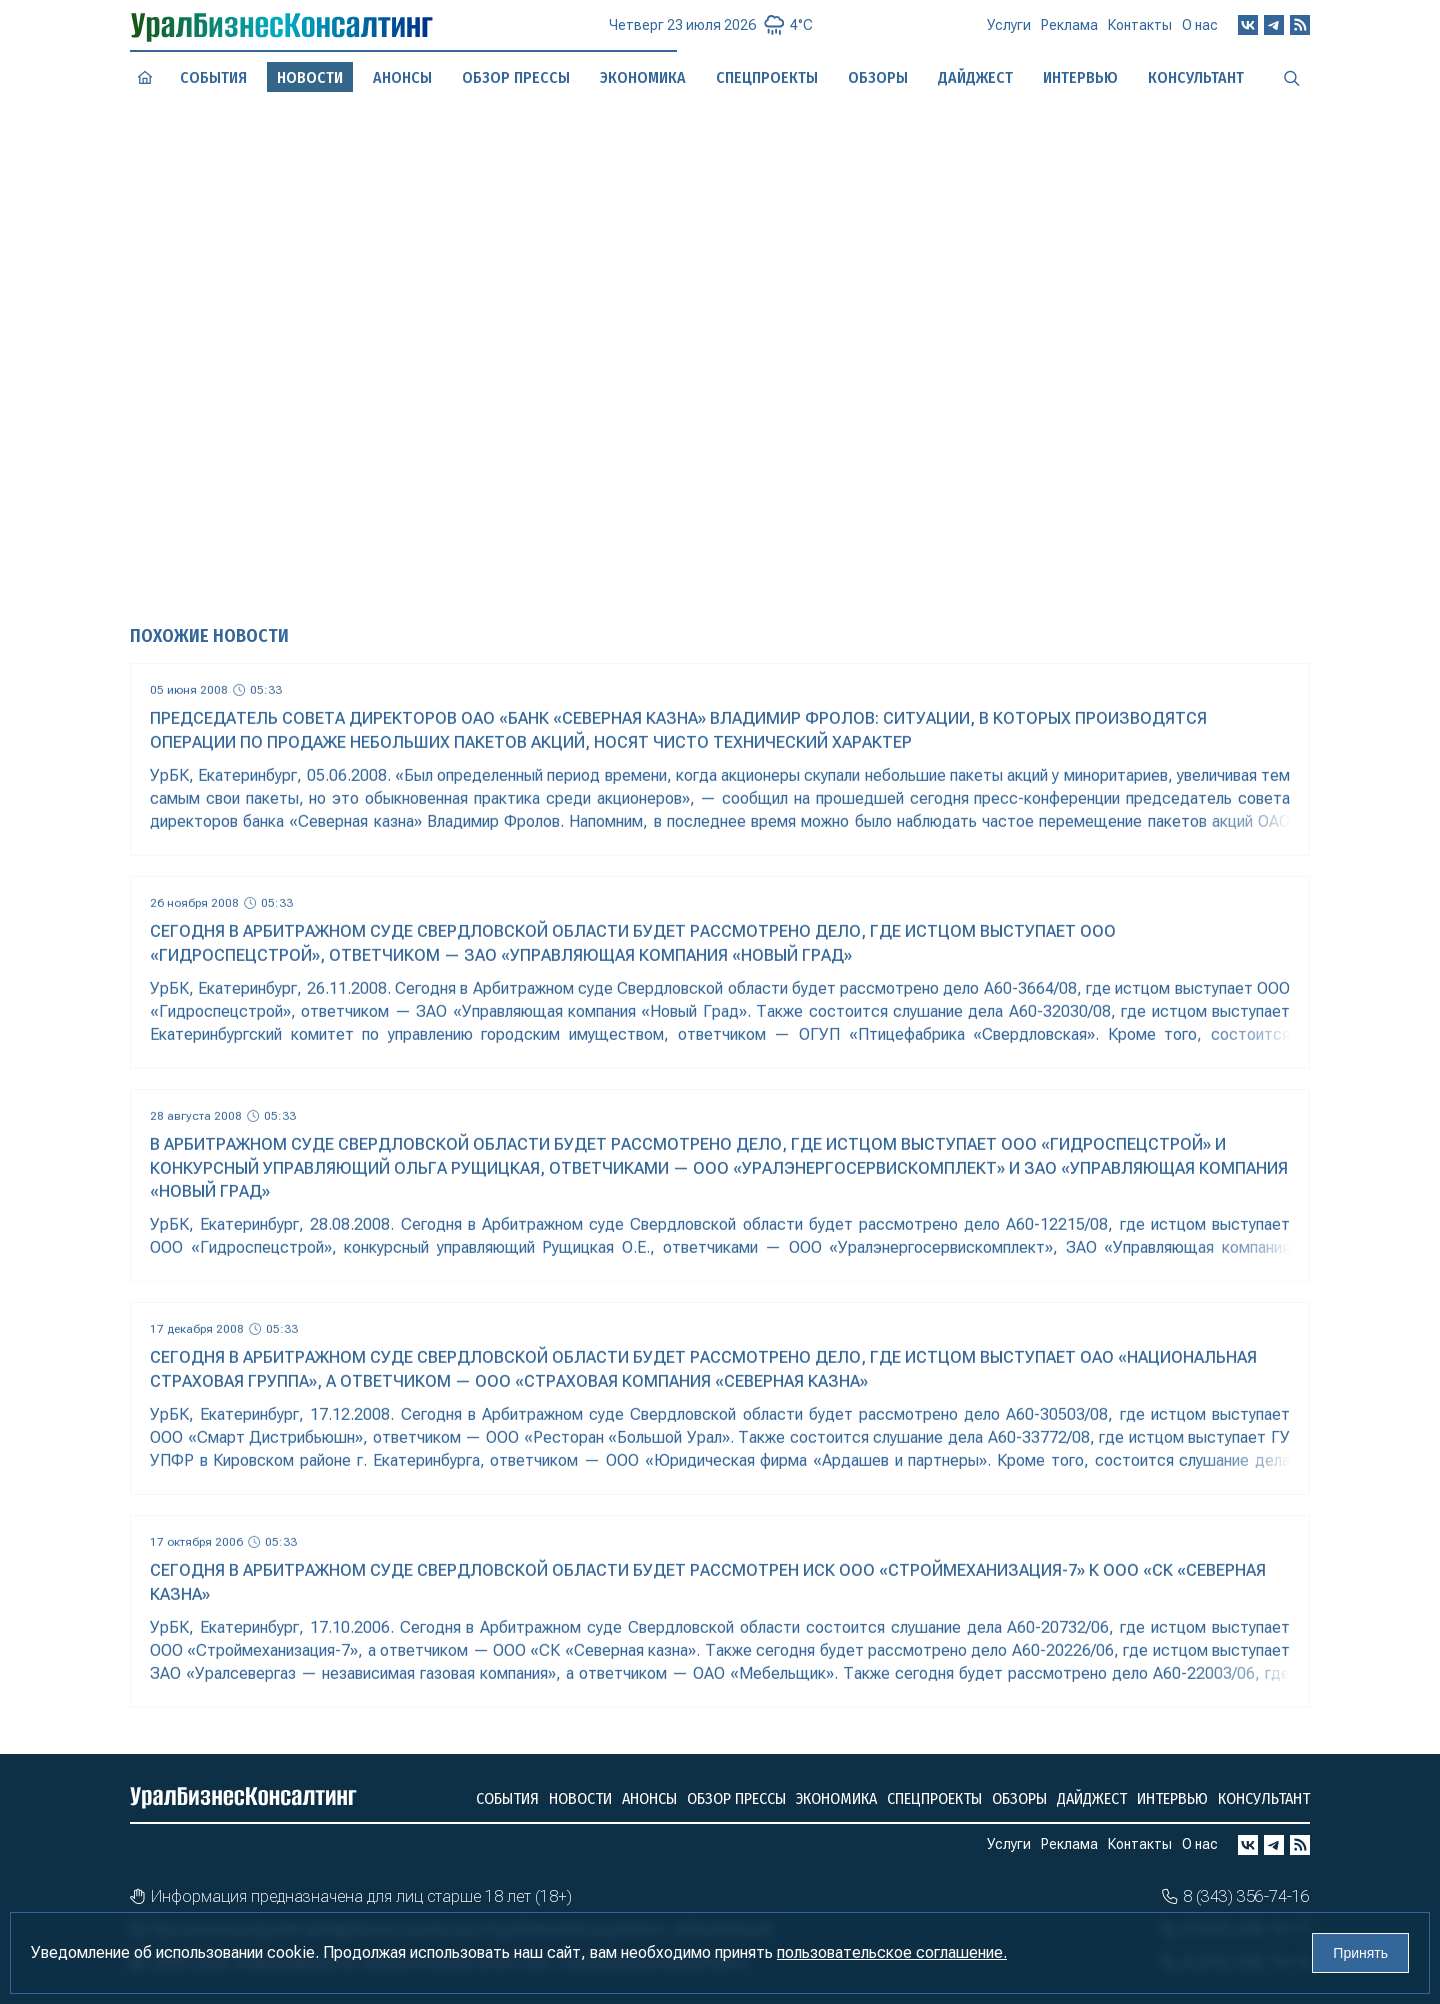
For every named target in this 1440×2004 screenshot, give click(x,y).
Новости (580, 1798)
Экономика (836, 1798)
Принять (1360, 1953)
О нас (1200, 29)
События (213, 77)
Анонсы (402, 77)
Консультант (1264, 1798)
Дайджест (1092, 1798)
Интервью (1172, 1798)
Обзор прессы (516, 77)
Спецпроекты (934, 1798)
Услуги (1009, 33)
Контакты (1140, 31)
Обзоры (1019, 1798)
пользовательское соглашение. (892, 1952)
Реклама (1069, 32)
